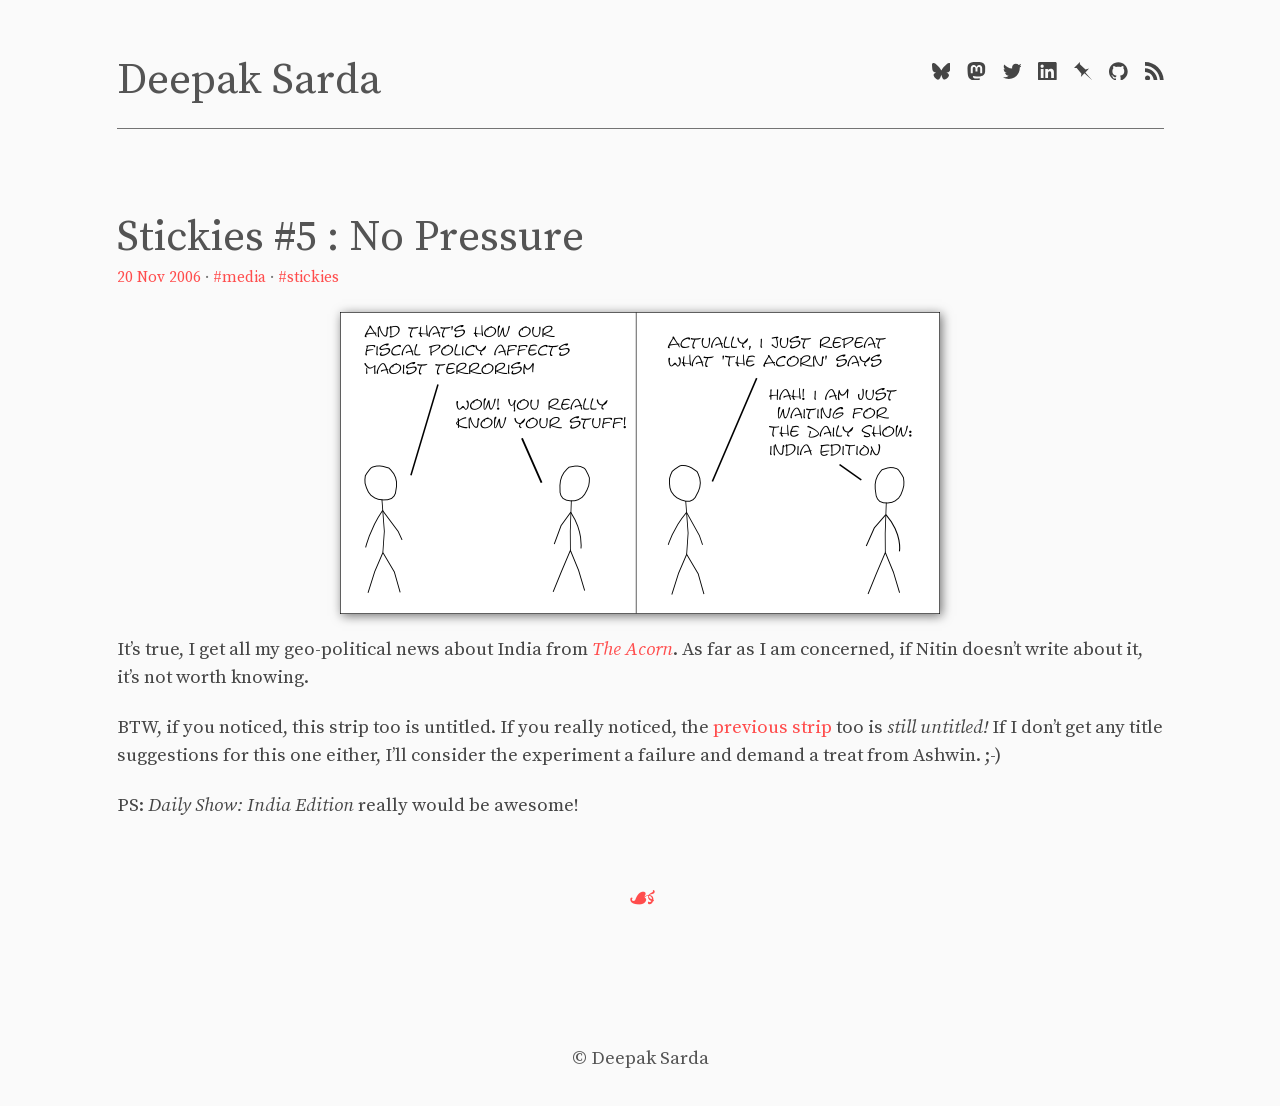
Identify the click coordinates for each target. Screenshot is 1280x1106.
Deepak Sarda (249, 80)
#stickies (308, 277)
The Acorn (632, 649)
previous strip (772, 727)
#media (239, 277)
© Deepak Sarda (640, 1058)
